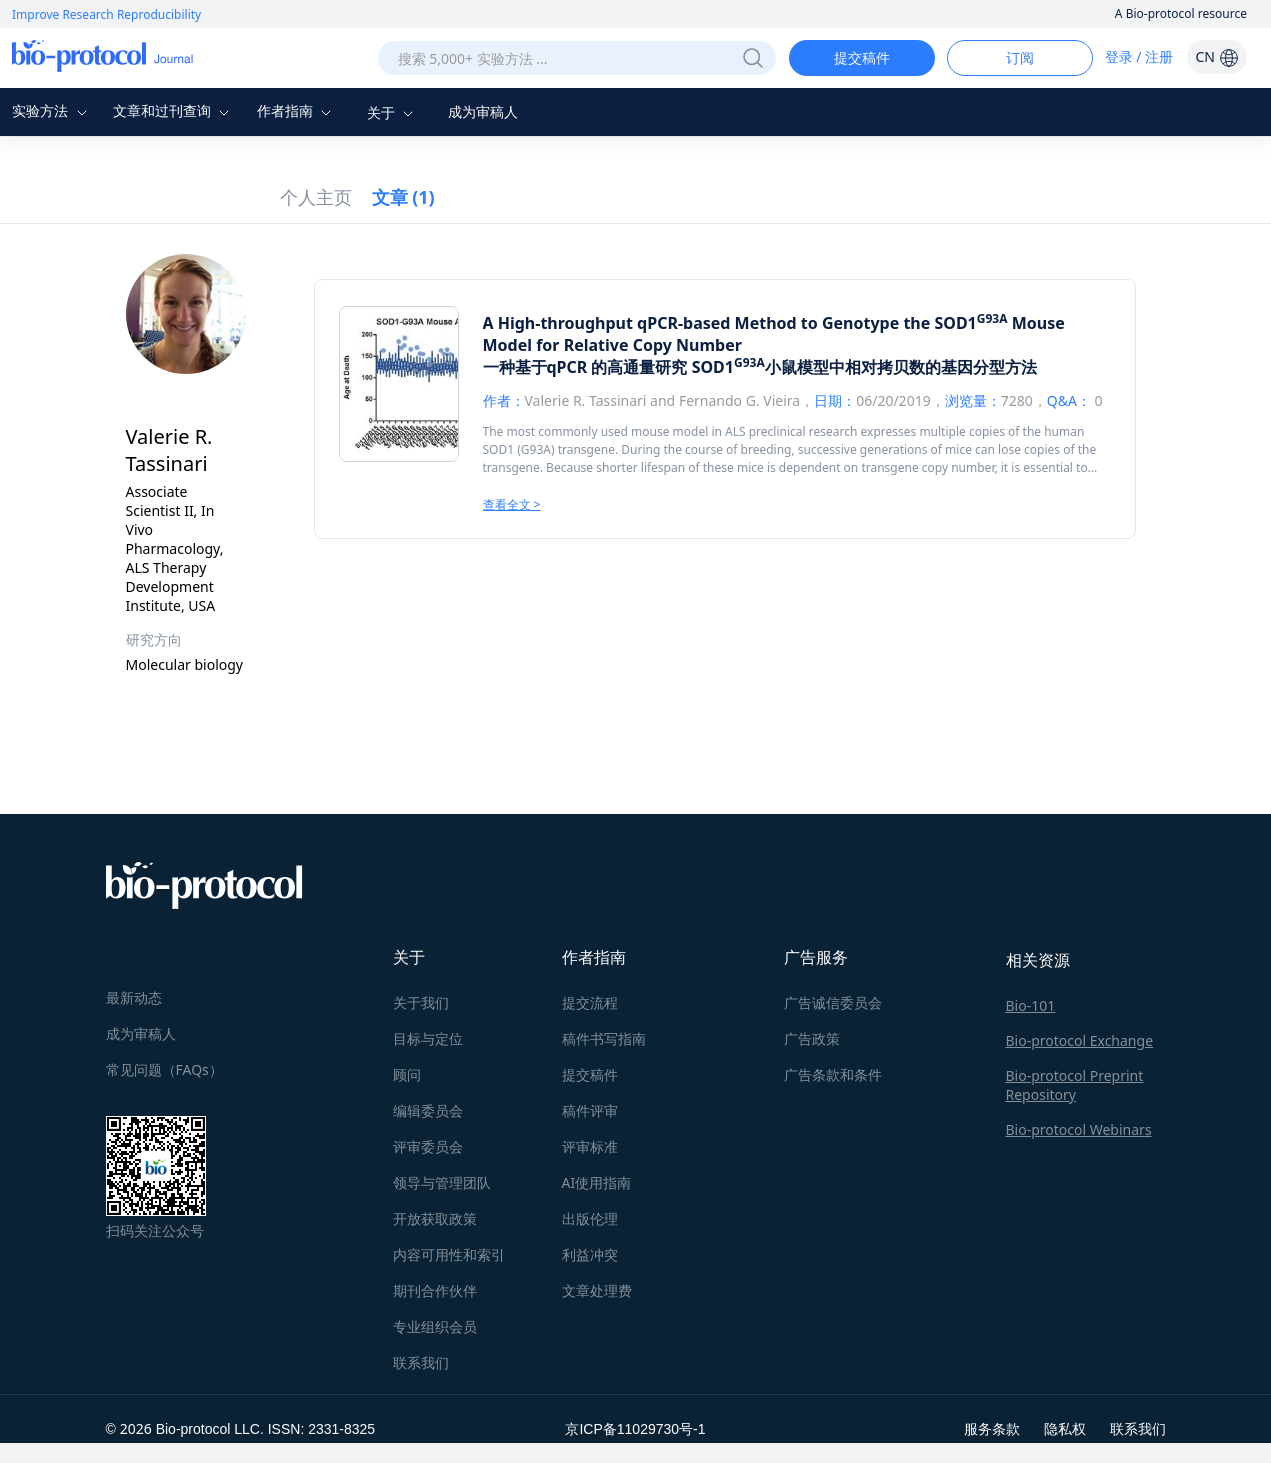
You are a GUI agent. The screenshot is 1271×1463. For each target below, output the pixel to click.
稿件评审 (590, 1110)
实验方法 (52, 110)
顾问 (407, 1074)
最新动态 (134, 997)
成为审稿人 (483, 111)
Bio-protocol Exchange (1080, 1040)
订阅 (1020, 57)
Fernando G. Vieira (739, 400)
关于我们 (421, 1002)
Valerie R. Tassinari (586, 400)
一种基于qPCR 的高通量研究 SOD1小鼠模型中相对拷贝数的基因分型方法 (760, 367)
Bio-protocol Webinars (1079, 1129)
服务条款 (992, 1428)
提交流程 (590, 1002)
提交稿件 (862, 57)
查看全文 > (512, 504)
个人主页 (316, 197)
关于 (393, 112)
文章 (403, 197)
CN (1216, 56)
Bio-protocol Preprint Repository (1075, 1085)
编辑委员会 (428, 1110)
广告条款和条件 (833, 1074)
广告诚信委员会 (833, 1002)
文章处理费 (597, 1290)
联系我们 (421, 1362)
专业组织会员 (435, 1326)
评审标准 (590, 1146)
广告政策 (812, 1038)
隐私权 (1065, 1428)
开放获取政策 (435, 1218)
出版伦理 (590, 1218)
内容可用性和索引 (449, 1254)
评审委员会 (428, 1146)
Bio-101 (1031, 1005)
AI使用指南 (597, 1182)
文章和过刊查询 (174, 110)
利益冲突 (590, 1254)
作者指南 (297, 110)
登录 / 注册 (1139, 56)
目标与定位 (428, 1038)
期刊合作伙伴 (435, 1290)
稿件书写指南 (604, 1038)
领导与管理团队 (442, 1182)
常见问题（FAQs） (164, 1069)
